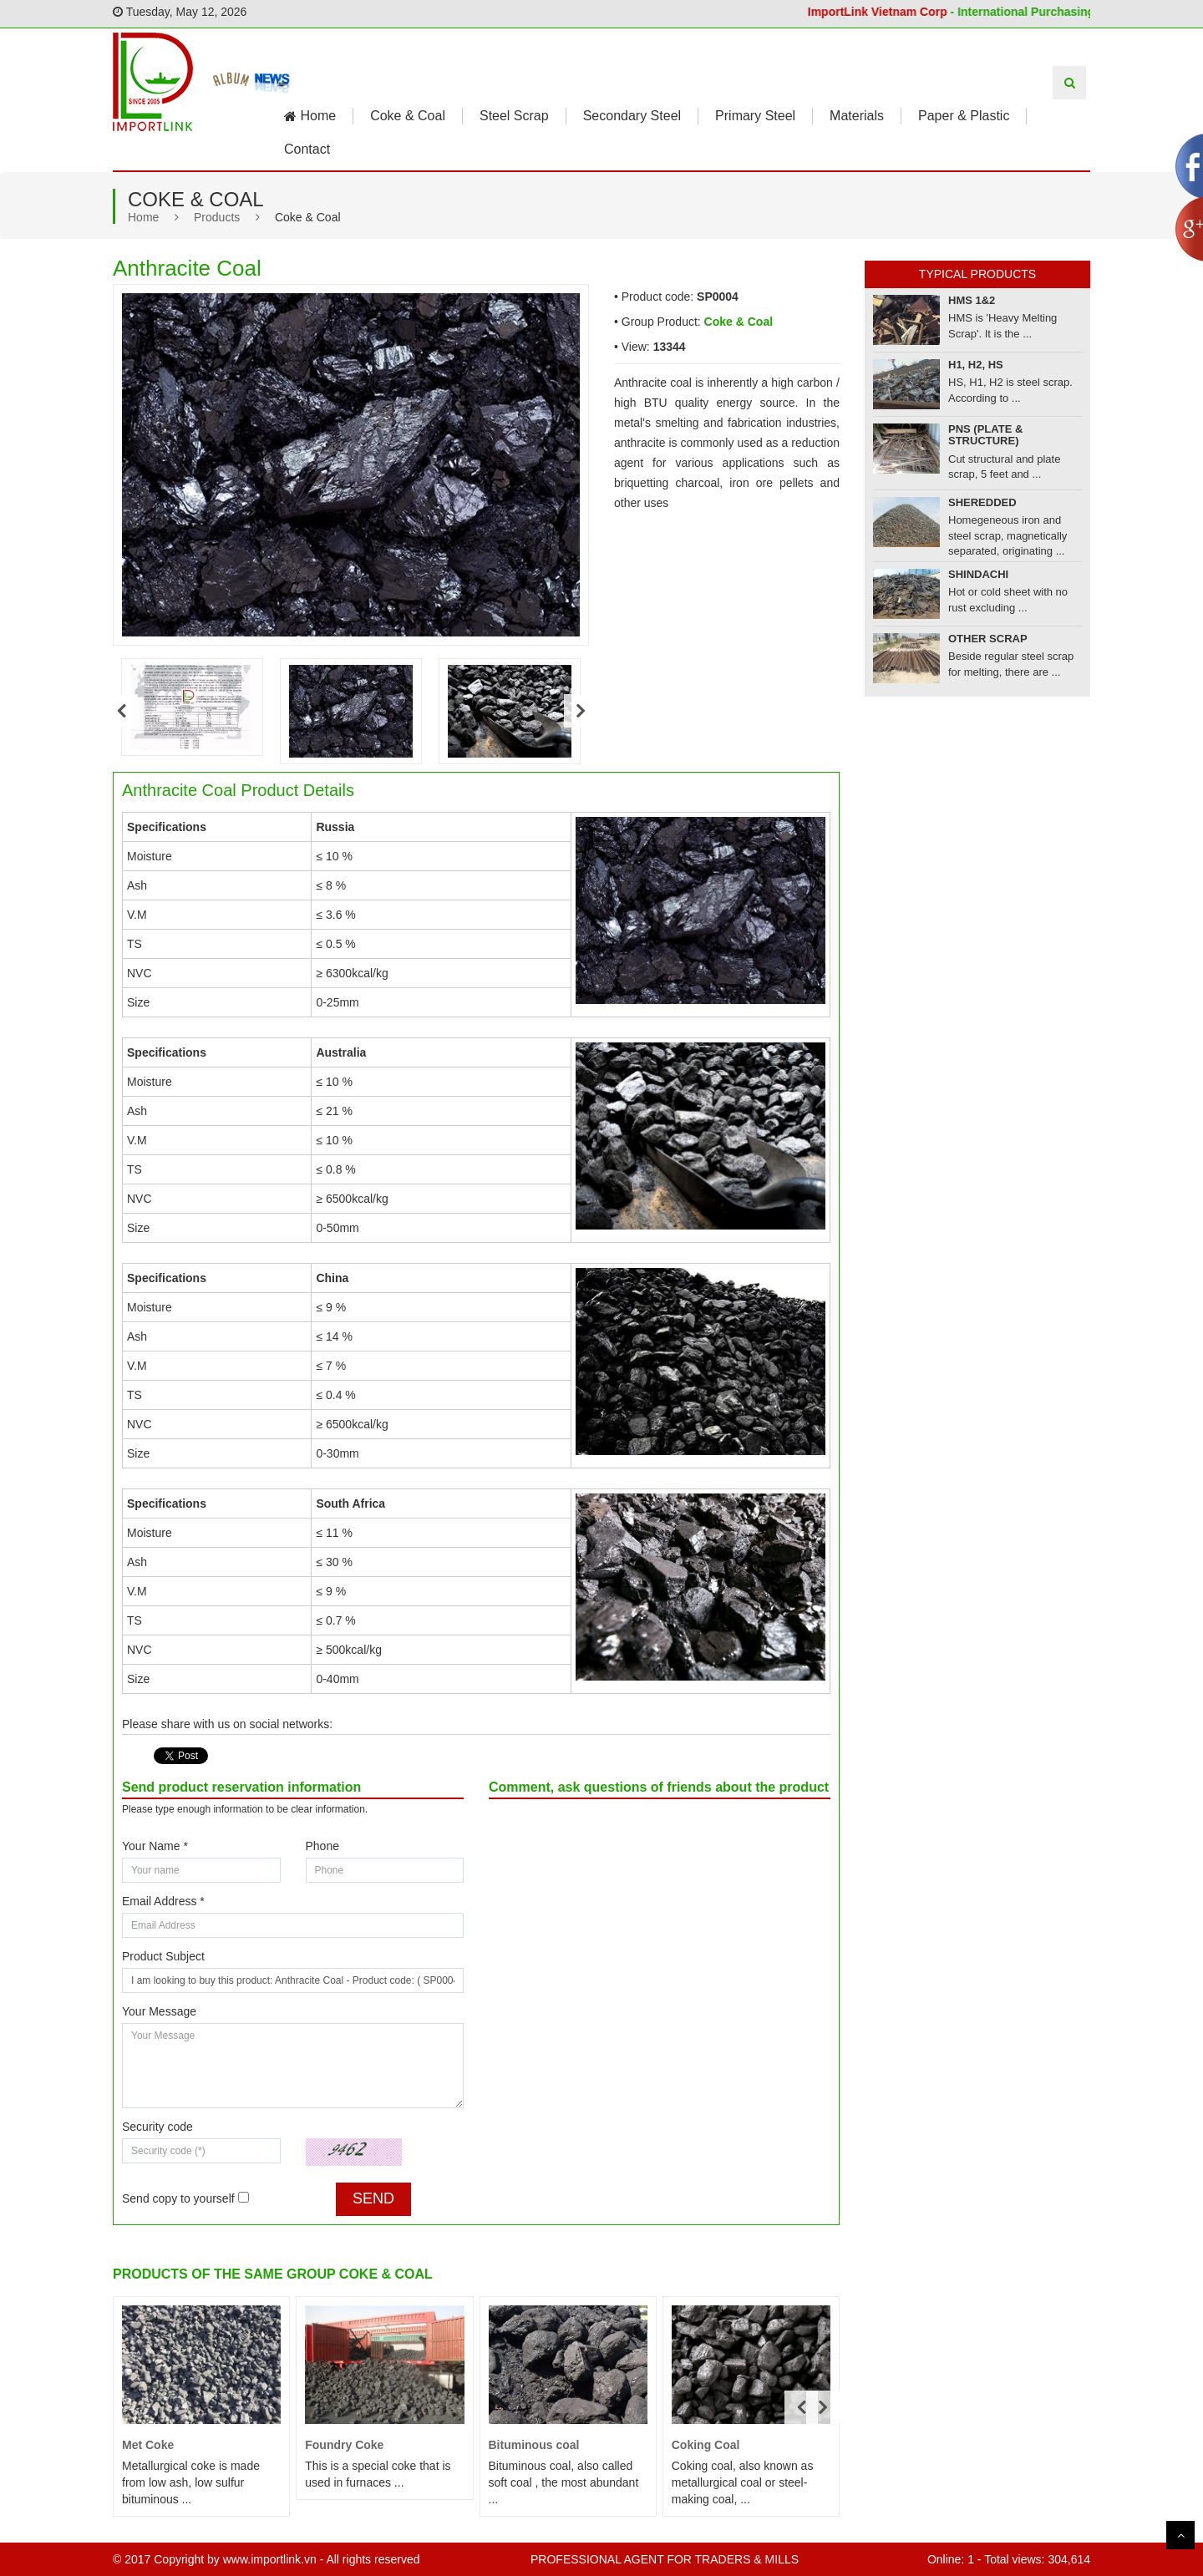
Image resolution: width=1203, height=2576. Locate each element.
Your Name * (155, 1846)
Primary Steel (755, 116)
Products (217, 217)
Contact (307, 149)
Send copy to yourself (178, 2198)
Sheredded (982, 502)
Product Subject (163, 1956)
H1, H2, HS (975, 364)
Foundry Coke (344, 2445)
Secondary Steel (632, 116)
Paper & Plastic (963, 116)
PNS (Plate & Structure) (985, 435)
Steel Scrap (514, 116)
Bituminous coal (534, 2445)
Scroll (1180, 2535)
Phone (322, 1846)
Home (310, 116)
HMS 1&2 (971, 300)
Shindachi (978, 574)
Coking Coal (706, 2445)
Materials (857, 116)
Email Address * (163, 1901)
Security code (157, 2126)
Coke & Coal (407, 116)
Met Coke (148, 2445)
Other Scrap (988, 638)
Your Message (159, 2011)
